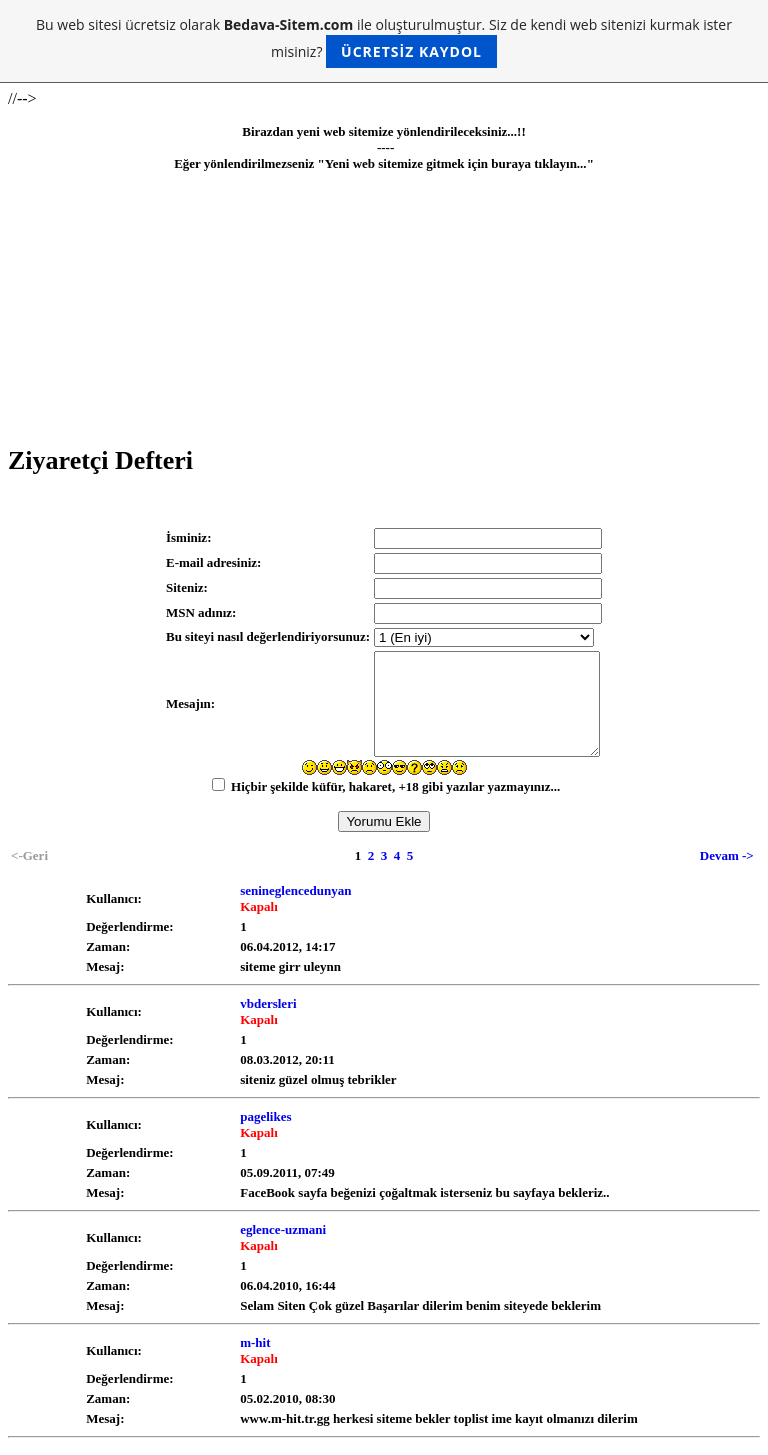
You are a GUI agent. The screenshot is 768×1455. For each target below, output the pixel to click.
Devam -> (727, 855)
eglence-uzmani (283, 1229)
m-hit (255, 1342)
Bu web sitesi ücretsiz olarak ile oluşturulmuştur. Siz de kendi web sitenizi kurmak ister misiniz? (384, 41)
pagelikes (265, 1116)
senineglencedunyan (295, 890)
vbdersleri (268, 1003)
